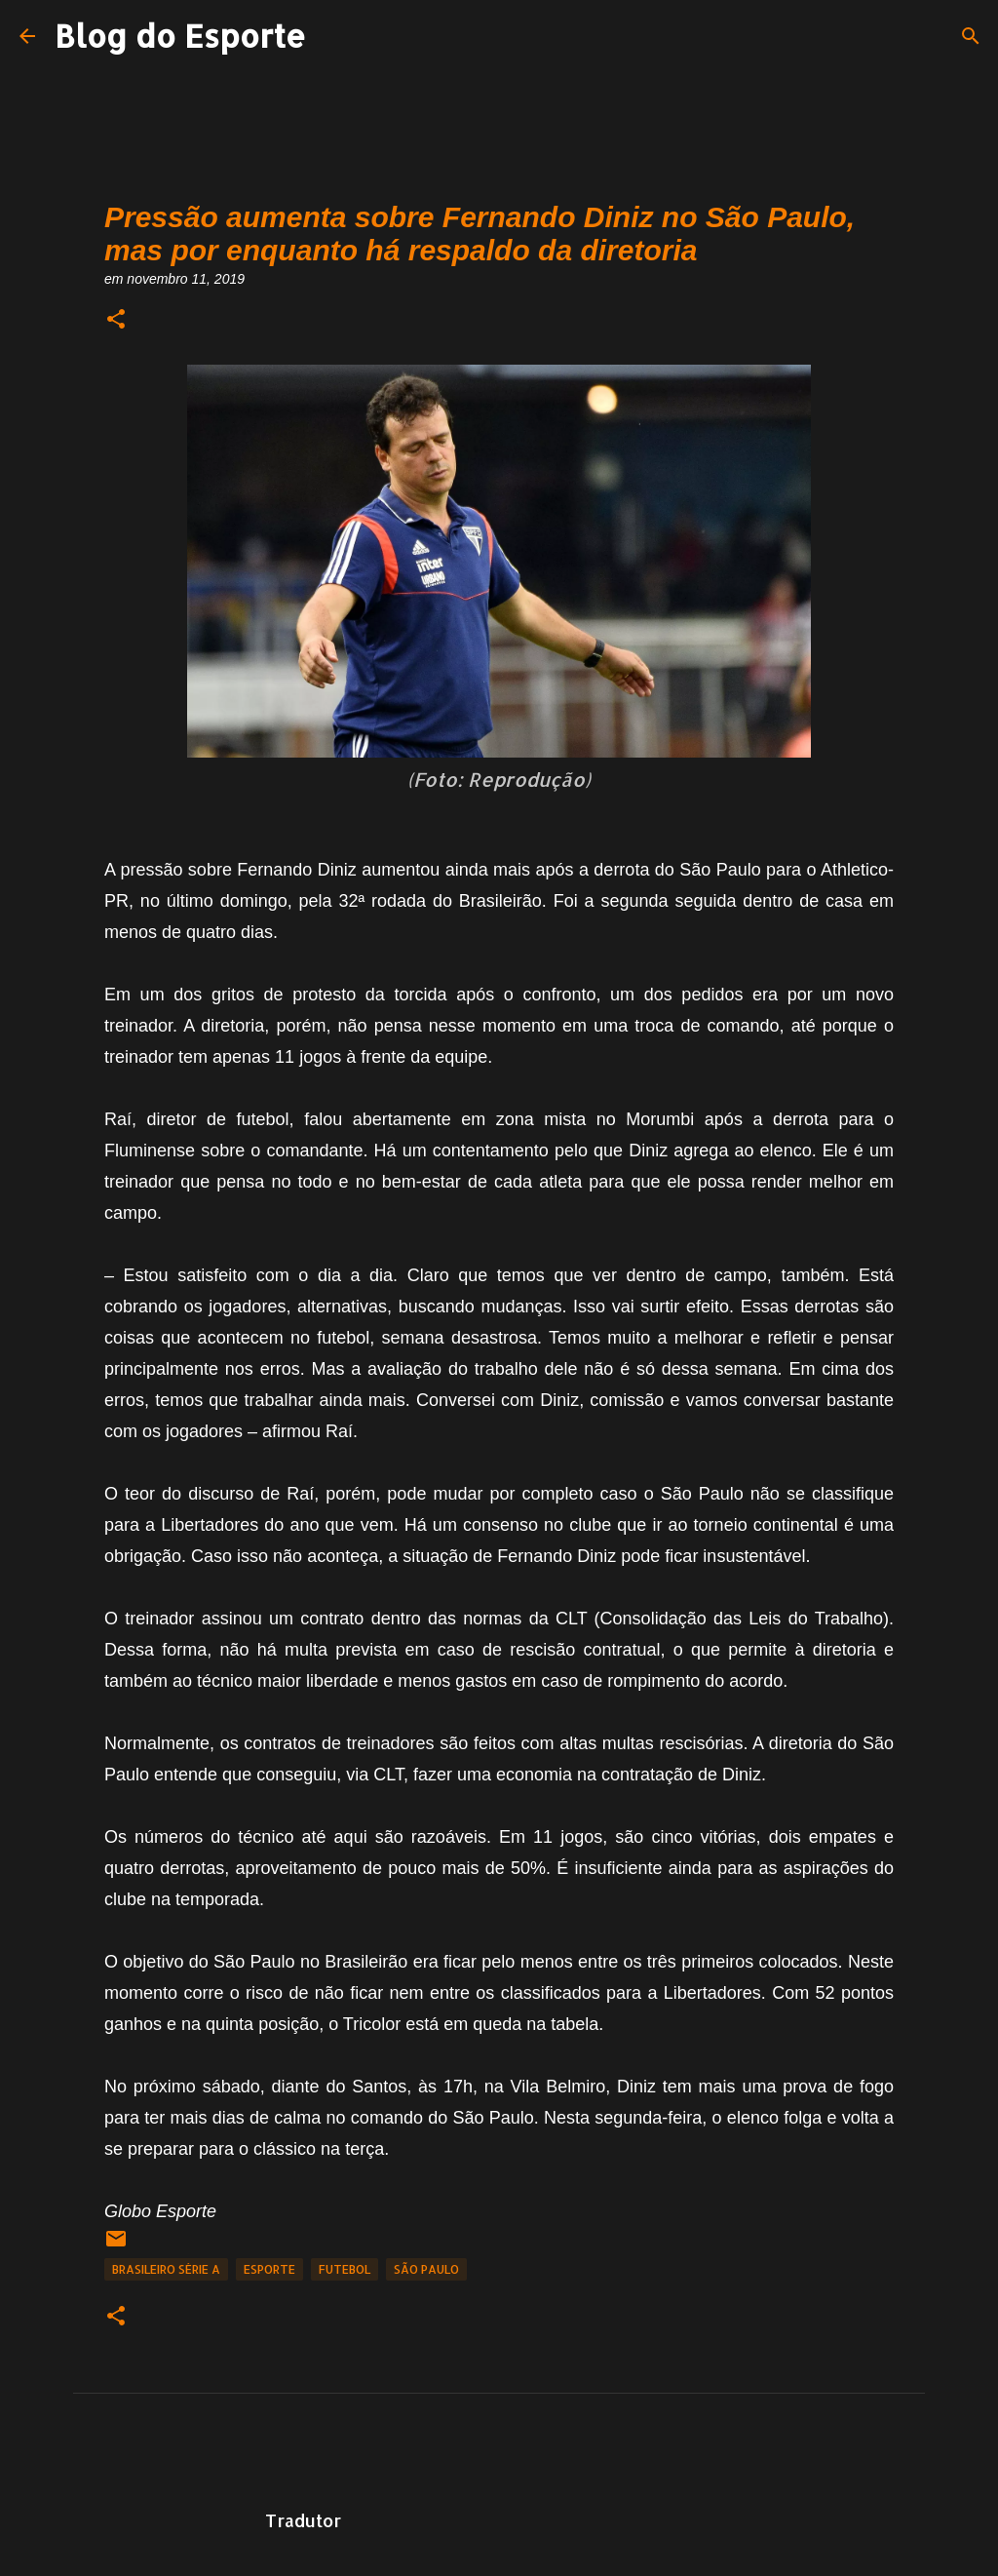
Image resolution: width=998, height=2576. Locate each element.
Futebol (344, 2269)
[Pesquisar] (970, 36)
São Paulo (426, 2269)
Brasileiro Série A (166, 2269)
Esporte (269, 2269)
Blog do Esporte (180, 36)
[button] (116, 320)
